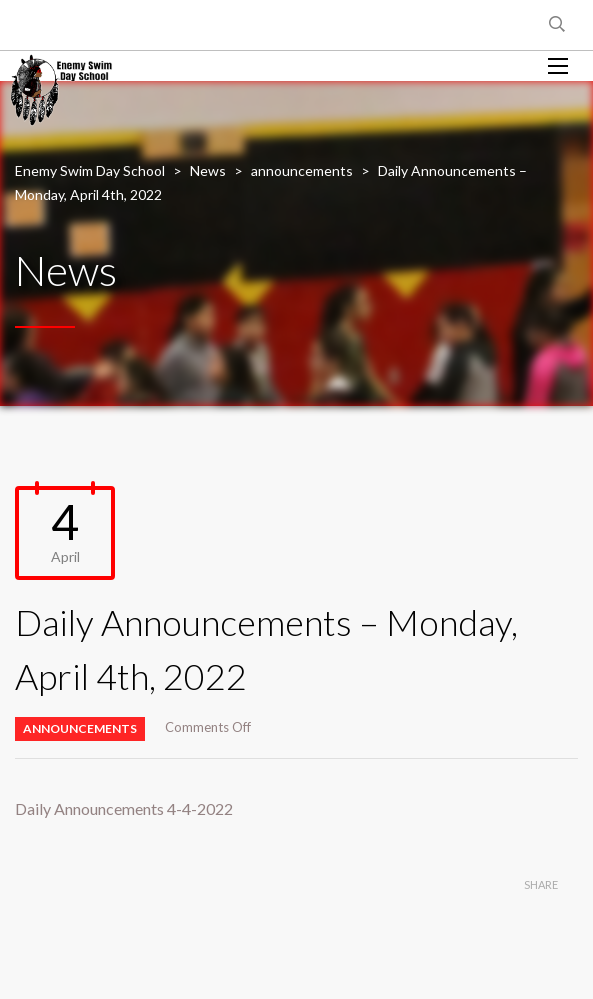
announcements (80, 728)
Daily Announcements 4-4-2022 (124, 808)
